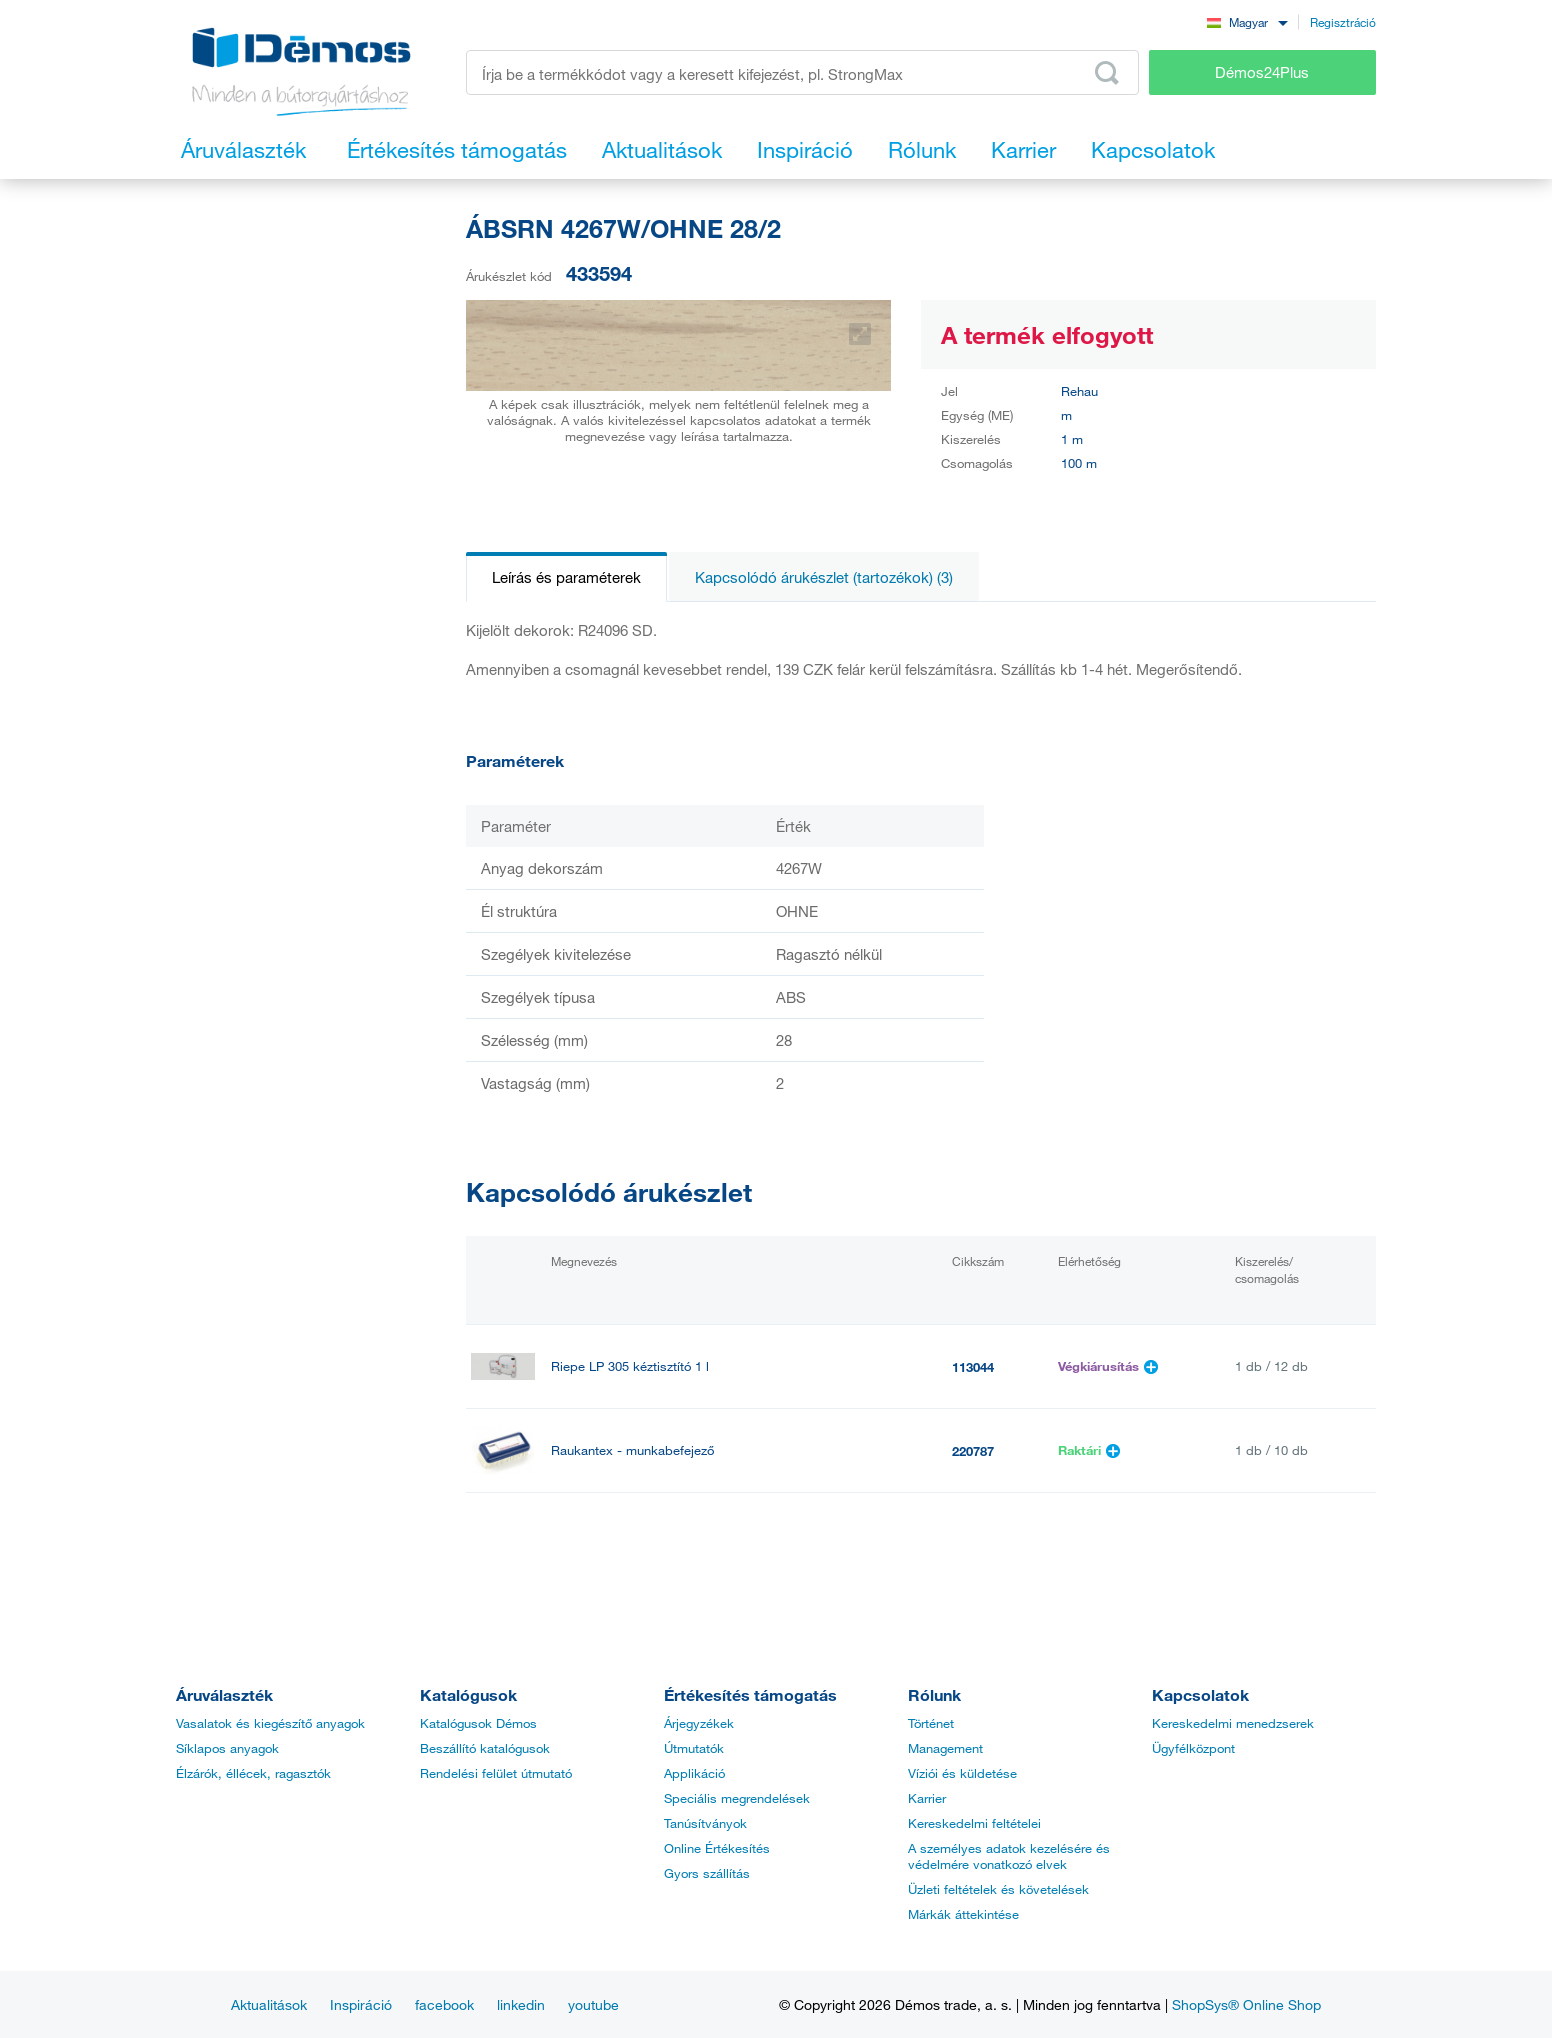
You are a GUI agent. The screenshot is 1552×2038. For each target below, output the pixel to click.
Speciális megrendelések (737, 1798)
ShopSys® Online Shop (1246, 2004)
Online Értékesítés (717, 1848)
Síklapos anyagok (227, 1748)
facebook (444, 2004)
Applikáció (694, 1773)
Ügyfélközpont (1193, 1748)
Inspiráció (361, 2004)
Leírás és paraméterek (566, 577)
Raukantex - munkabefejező (632, 1450)
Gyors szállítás (707, 1873)
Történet (931, 1723)
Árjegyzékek (699, 1723)
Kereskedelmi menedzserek (1233, 1723)
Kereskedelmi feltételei (974, 1823)
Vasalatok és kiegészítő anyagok (270, 1723)
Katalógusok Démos (478, 1723)
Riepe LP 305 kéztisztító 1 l (630, 1366)
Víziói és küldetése (962, 1773)
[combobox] (1247, 21)
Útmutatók (694, 1748)
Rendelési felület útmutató (496, 1773)
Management (945, 1748)
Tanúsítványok (705, 1823)
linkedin (521, 2004)
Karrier (927, 1798)
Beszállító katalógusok (485, 1748)
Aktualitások (269, 2004)
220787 (973, 1451)
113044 (973, 1367)
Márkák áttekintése (963, 1914)
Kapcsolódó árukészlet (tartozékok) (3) (824, 577)
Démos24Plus (1262, 72)
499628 (973, 1535)
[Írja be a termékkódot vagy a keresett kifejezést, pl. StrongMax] (802, 72)
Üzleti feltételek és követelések (998, 1889)
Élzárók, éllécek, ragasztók (253, 1773)
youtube (593, 2004)
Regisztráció (1343, 22)
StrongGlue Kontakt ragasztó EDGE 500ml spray (691, 1534)
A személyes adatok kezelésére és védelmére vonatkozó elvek (1009, 1856)
